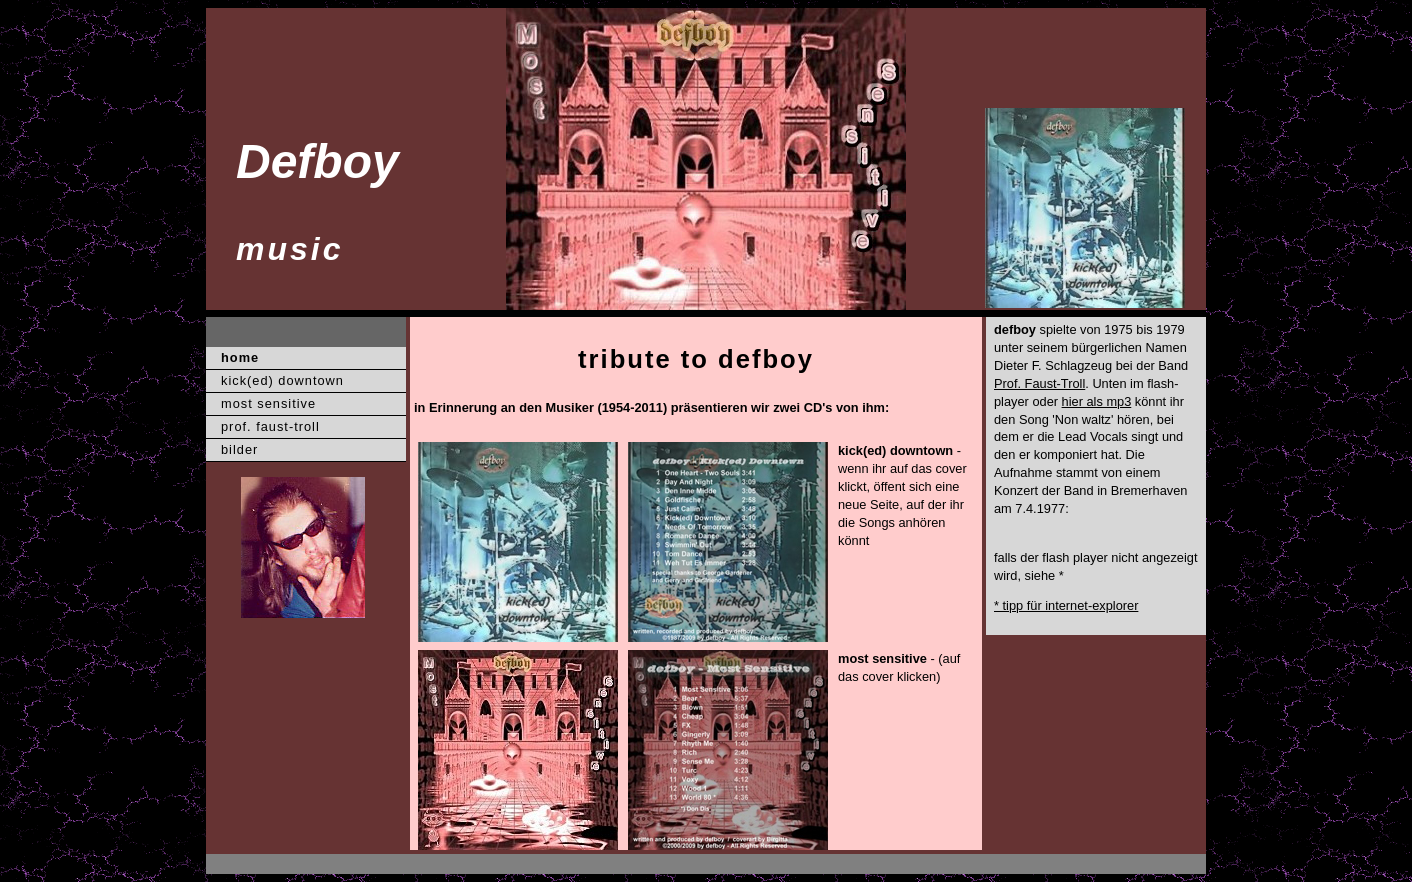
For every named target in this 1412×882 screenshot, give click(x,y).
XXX (243, 864)
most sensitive (268, 403)
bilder (239, 449)
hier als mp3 (1097, 401)
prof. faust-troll (270, 426)
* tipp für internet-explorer (1066, 605)
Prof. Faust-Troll (1039, 383)
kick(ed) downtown (282, 380)
